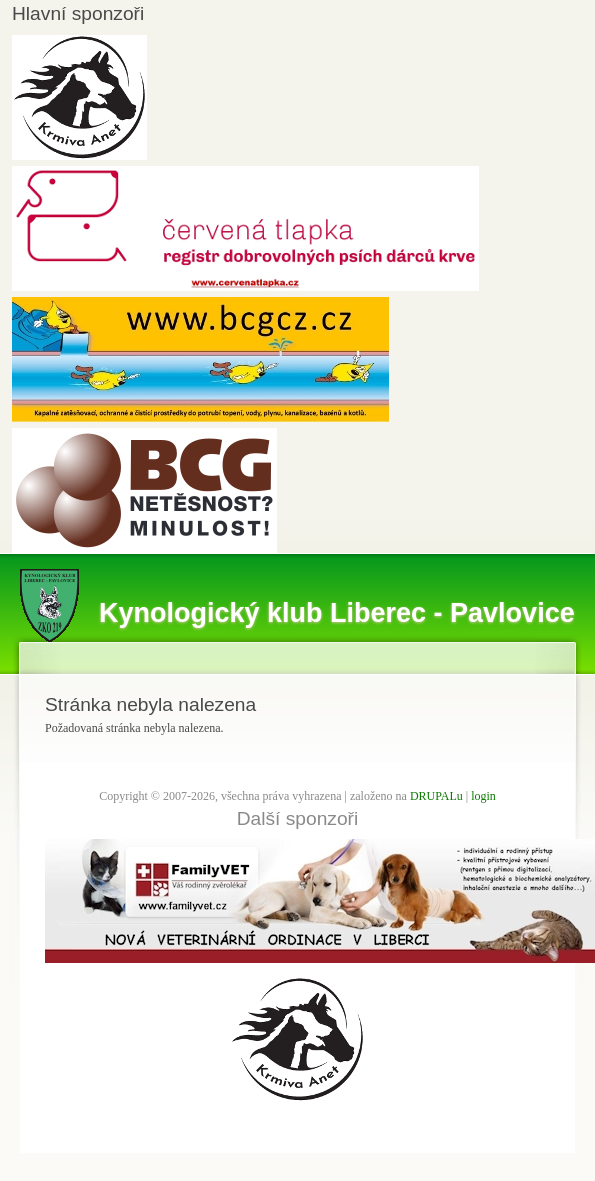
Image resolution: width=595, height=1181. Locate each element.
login (483, 796)
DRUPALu (436, 796)
